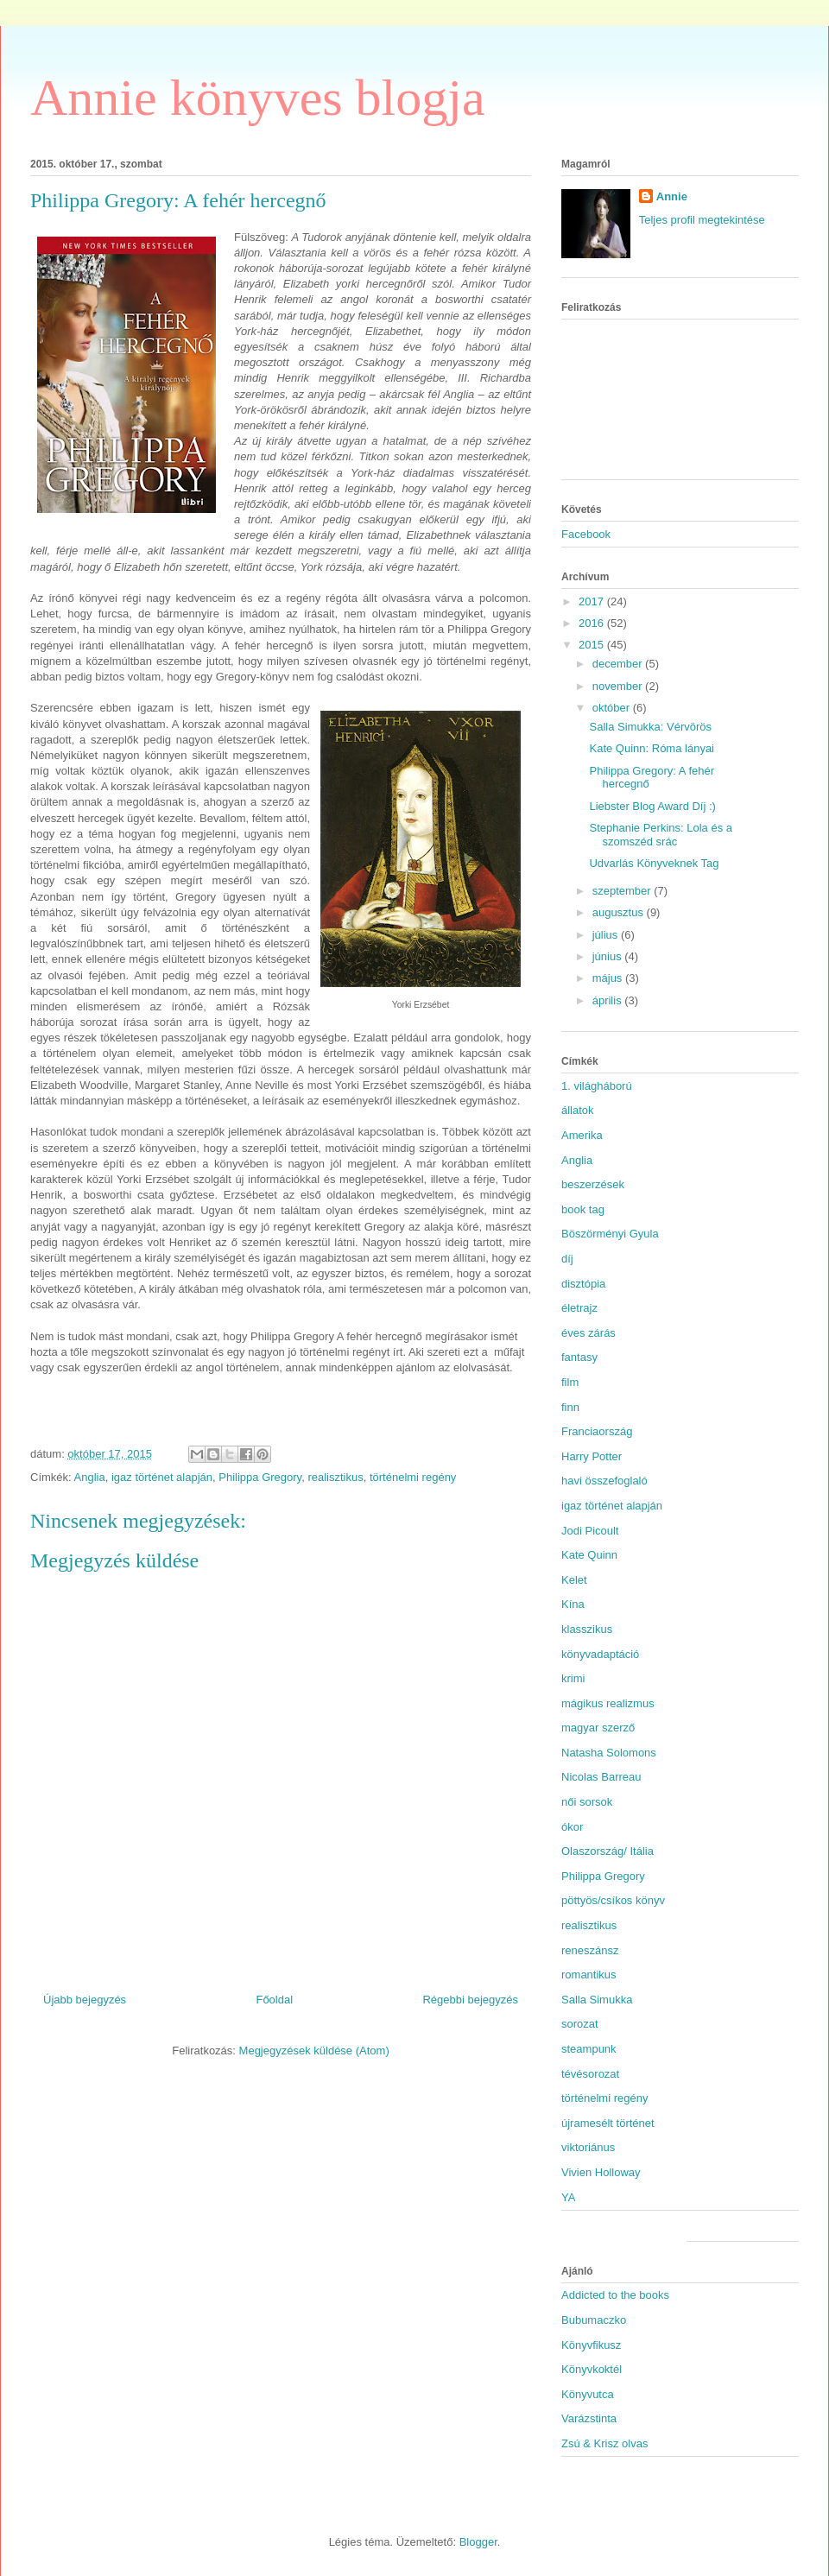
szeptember (623, 890)
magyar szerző (598, 1727)
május (608, 978)
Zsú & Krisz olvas (604, 2443)
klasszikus (586, 1629)
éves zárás (588, 1332)
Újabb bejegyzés (84, 1999)
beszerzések (592, 1184)
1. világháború (596, 1085)
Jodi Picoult (589, 1530)
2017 (593, 601)
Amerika (582, 1135)
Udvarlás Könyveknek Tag (653, 863)
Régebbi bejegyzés (470, 1999)
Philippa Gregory (259, 1477)
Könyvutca (587, 2394)
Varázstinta (589, 2418)
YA (568, 2197)
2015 (593, 644)
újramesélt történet (608, 2123)
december (618, 663)
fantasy (579, 1357)
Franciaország (596, 1431)
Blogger (478, 2541)
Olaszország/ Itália (607, 1851)
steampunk (589, 2048)
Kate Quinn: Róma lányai (651, 748)
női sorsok (586, 1801)
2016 (593, 623)
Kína (573, 1604)
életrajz (579, 1307)
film (570, 1382)
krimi (573, 1678)
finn (570, 1407)
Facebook (586, 534)
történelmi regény (413, 1477)
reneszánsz (589, 1950)
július (606, 934)
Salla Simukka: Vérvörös (650, 726)
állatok (577, 1110)
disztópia (583, 1283)
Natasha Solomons (608, 1752)
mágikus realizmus (608, 1703)
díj (567, 1258)
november (618, 686)
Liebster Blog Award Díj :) (652, 806)
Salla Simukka (596, 1999)
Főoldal (274, 1999)
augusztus (619, 912)
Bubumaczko (593, 2319)
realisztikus (335, 1477)
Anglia (89, 1477)
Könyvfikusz (591, 2345)
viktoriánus (588, 2147)
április (608, 1000)
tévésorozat (590, 2073)
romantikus (589, 1974)
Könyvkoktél (591, 2369)
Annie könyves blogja (257, 97)
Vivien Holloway (601, 2172)
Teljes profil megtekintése (702, 219)
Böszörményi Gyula (610, 1233)
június (608, 956)
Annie (671, 196)
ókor (572, 1826)
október (612, 707)
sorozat (579, 2023)
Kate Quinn (589, 1554)
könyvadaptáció (600, 1654)
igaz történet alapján (161, 1477)
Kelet (574, 1579)
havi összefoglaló (604, 1480)
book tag (582, 1209)
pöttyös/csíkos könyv (613, 1900)
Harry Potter (591, 1456)
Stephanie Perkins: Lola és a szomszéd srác (660, 834)
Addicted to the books (615, 2294)
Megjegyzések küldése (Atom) (314, 2050)
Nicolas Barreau (601, 1776)
